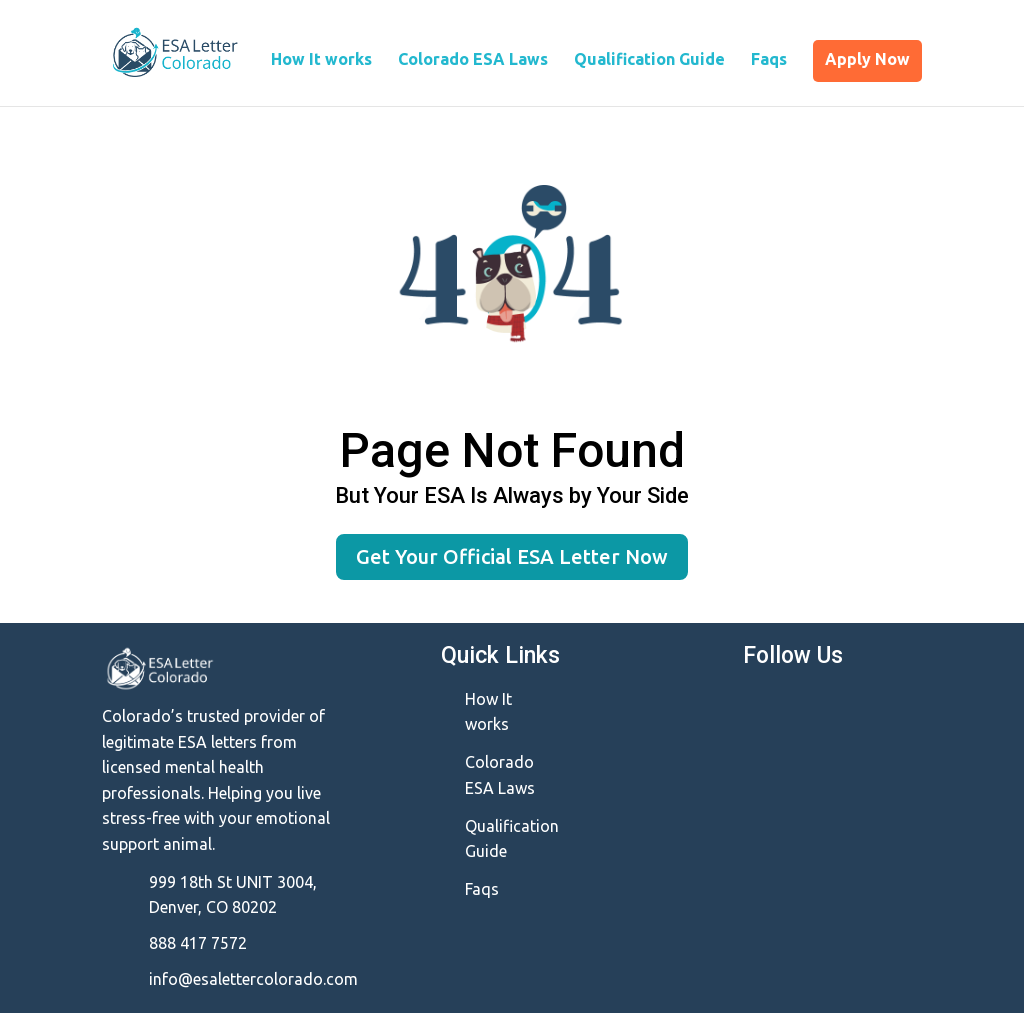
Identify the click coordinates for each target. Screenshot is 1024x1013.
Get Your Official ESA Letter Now (512, 556)
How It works (321, 60)
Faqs (769, 60)
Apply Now (867, 59)
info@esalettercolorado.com (253, 979)
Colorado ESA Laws (473, 60)
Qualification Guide (649, 60)
